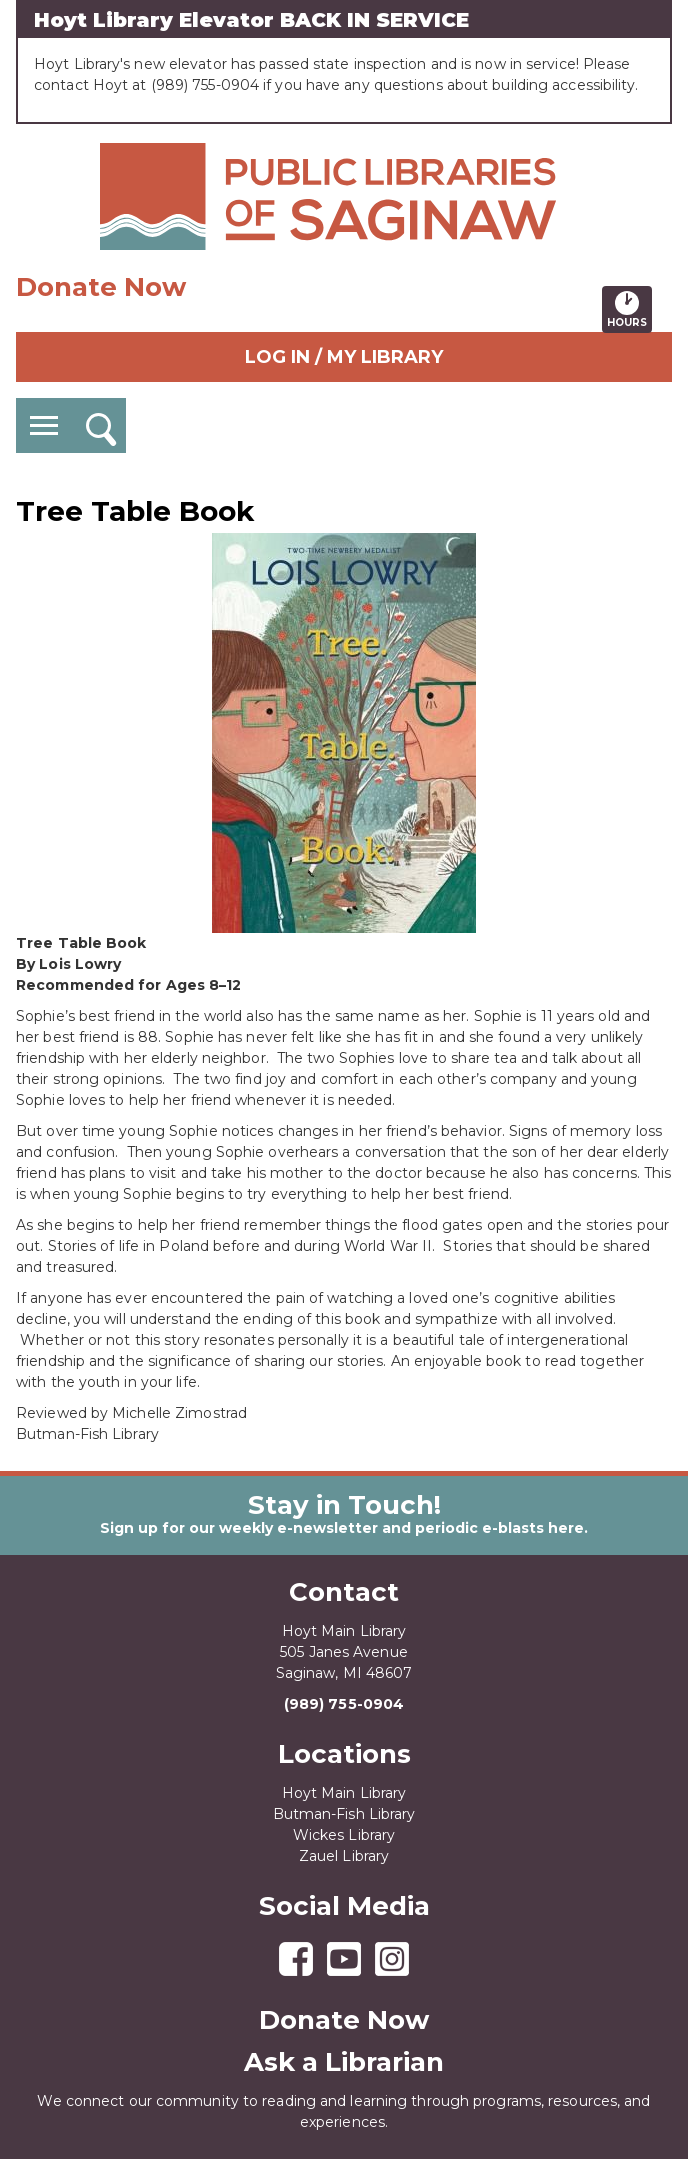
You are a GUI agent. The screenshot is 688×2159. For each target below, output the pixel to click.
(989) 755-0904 (344, 1704)
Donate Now (101, 287)
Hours (629, 309)
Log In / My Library (344, 357)
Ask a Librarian (344, 2062)
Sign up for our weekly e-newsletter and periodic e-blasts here (342, 1528)
